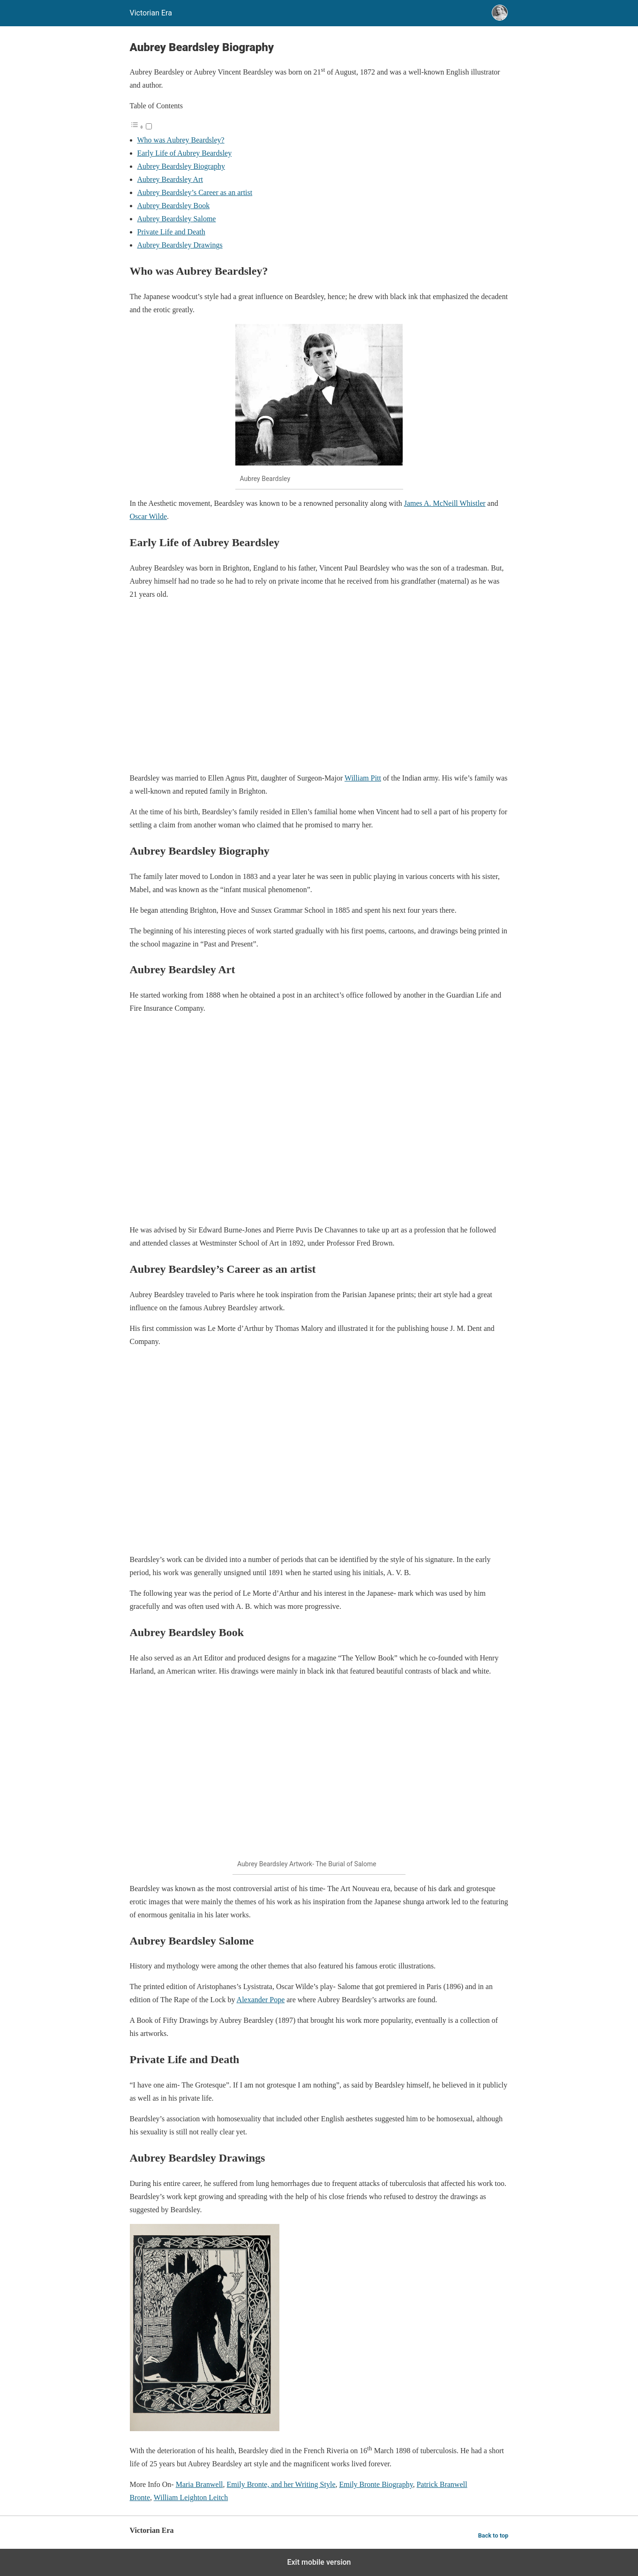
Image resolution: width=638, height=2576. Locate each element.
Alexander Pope (261, 2000)
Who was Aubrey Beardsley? (181, 140)
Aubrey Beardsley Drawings (180, 245)
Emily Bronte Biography (376, 2484)
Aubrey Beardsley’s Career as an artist (195, 192)
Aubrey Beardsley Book (173, 206)
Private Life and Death (171, 232)
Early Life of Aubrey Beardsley (184, 153)
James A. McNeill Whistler (445, 503)
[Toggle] (149, 126)
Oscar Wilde (148, 516)
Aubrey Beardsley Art (170, 179)
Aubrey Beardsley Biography (181, 166)
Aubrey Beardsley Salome (176, 219)
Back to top (493, 2535)
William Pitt (363, 778)
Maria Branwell (199, 2484)
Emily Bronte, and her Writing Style (281, 2484)
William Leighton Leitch (191, 2497)
